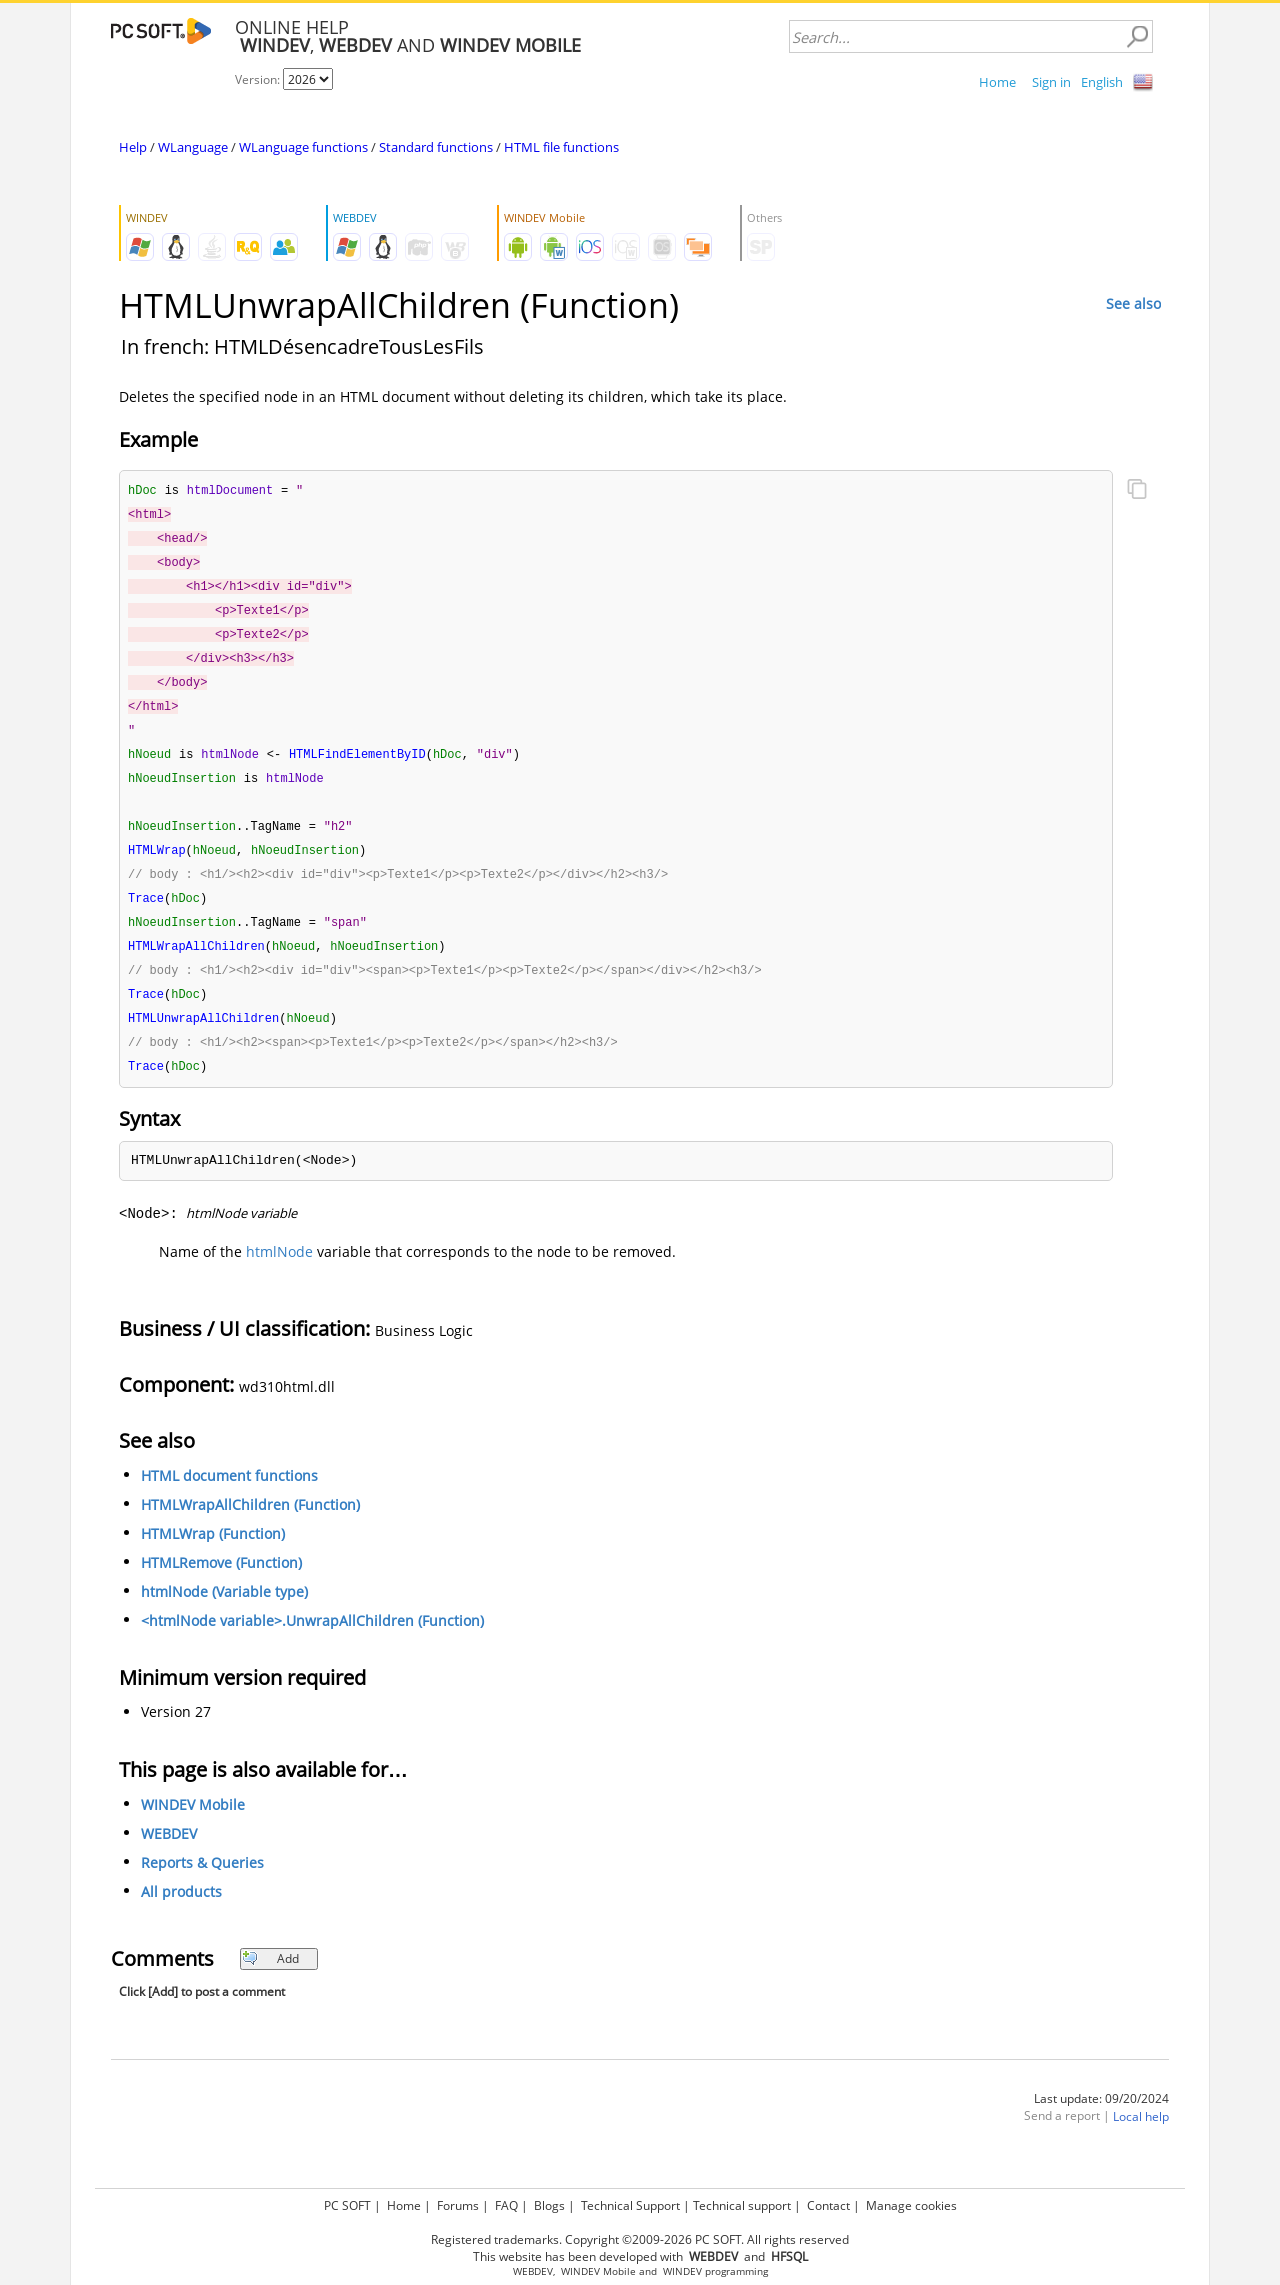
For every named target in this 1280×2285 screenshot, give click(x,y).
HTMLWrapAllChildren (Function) (250, 1528)
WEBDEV (169, 1857)
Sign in (1051, 82)
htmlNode (279, 1275)
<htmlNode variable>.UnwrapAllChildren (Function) (312, 1644)
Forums (458, 2205)
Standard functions (436, 147)
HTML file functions (561, 147)
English (1102, 82)
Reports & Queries (202, 1886)
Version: (259, 79)
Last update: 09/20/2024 (1101, 2122)
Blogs (549, 2205)
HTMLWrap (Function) (213, 1557)
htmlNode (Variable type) (224, 1615)
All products (181, 1915)
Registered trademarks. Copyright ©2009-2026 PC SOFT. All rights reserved (640, 2239)
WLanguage (193, 147)
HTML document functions (229, 1499)
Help (133, 147)
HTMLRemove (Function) (221, 1586)
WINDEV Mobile (193, 1828)
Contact (828, 2205)
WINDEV (682, 2271)
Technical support (742, 2205)
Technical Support (630, 2205)
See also (1133, 303)
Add (270, 1982)
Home (997, 82)
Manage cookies (911, 2205)
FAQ (506, 2205)
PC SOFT (347, 2205)
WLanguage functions (303, 147)
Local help (1141, 2140)
